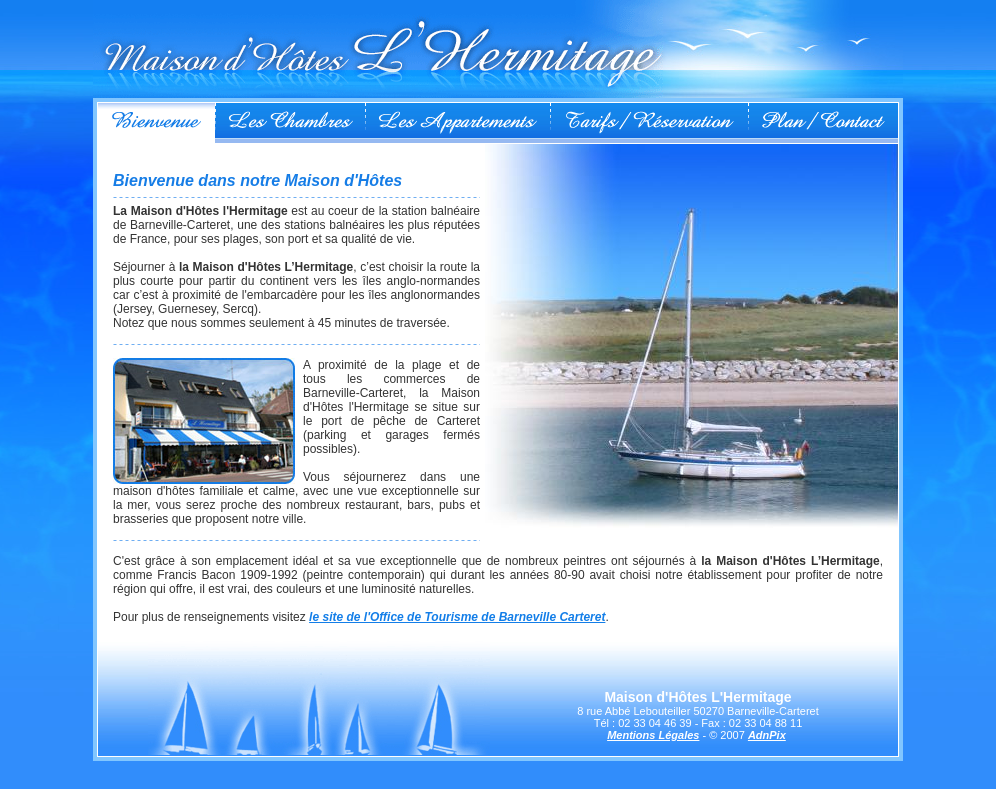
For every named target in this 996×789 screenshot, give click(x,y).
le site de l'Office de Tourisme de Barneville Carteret (457, 617)
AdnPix (767, 735)
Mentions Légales (653, 735)
